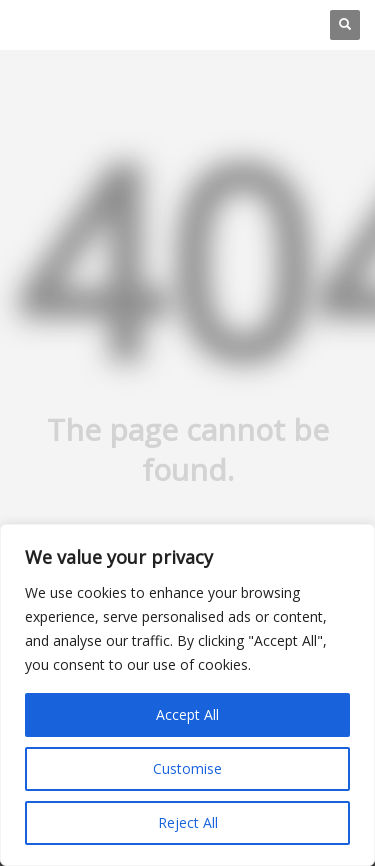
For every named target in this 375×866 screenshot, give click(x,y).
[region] (187, 695)
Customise (187, 768)
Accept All (187, 714)
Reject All (188, 822)
